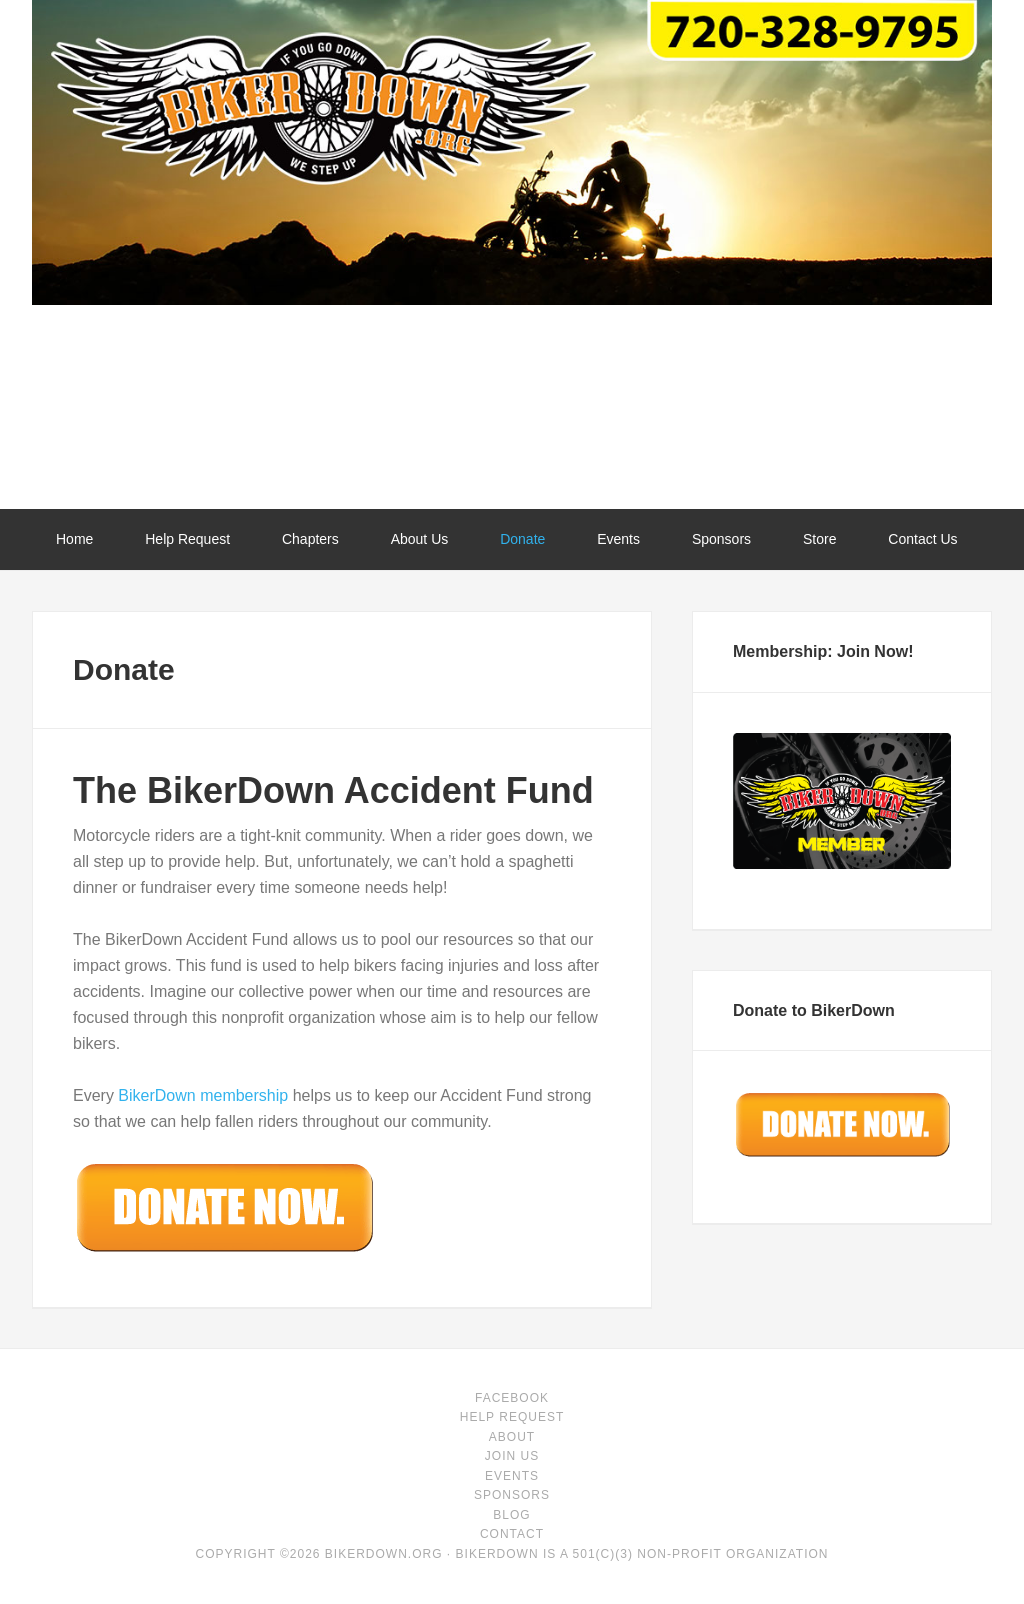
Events (512, 1476)
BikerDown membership (203, 1095)
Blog (511, 1515)
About (512, 1437)
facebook (512, 1398)
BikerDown (512, 425)
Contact (512, 1534)
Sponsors (512, 1495)
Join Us (512, 1456)
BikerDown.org (384, 1554)
